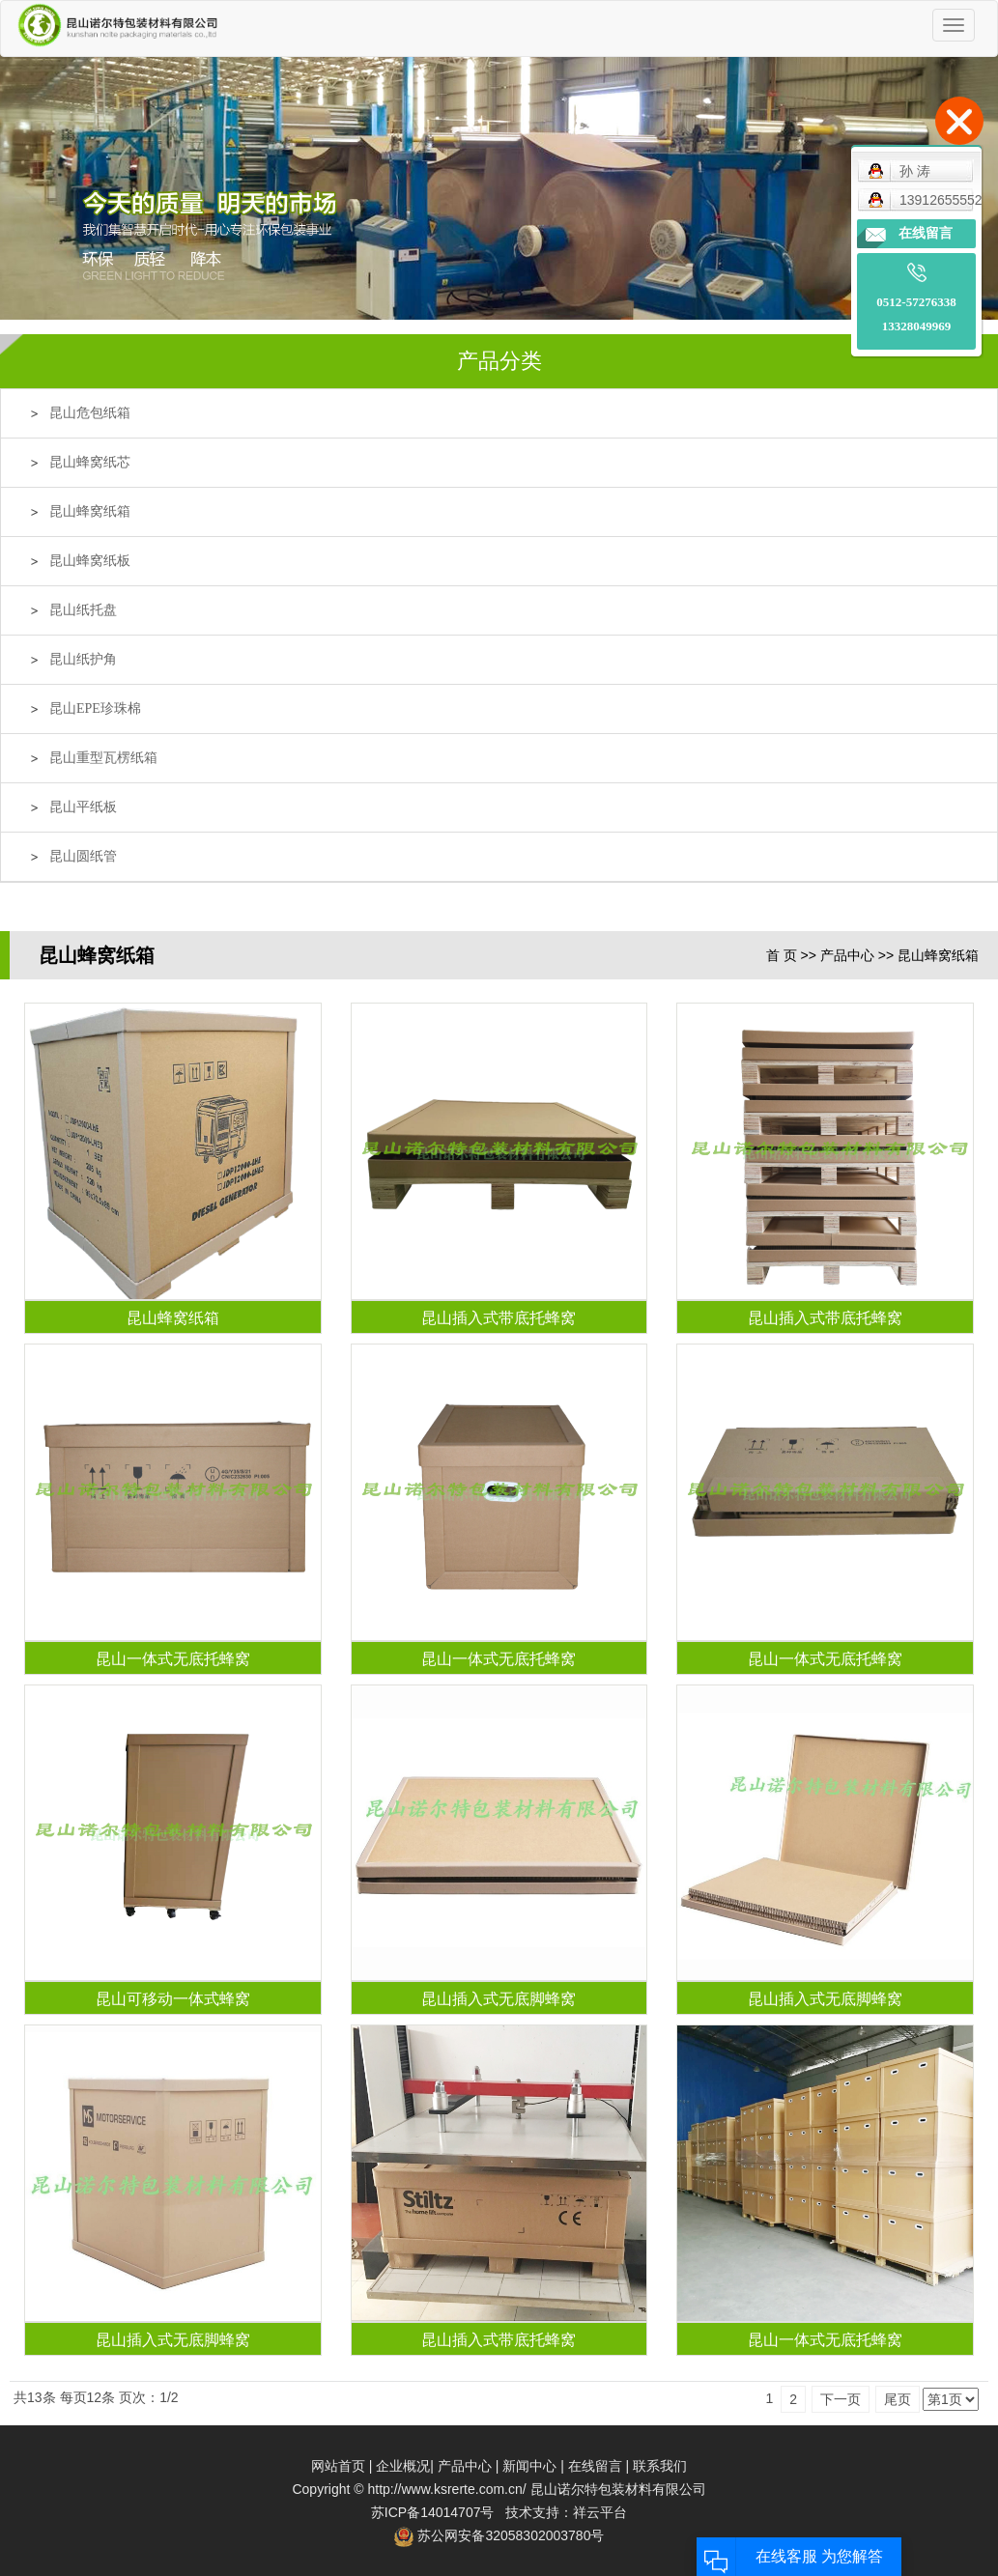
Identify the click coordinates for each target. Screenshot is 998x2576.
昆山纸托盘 (83, 610)
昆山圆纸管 (83, 856)
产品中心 (847, 955)
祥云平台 (600, 2512)
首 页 (781, 955)
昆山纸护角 (83, 659)
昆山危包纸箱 (89, 413)
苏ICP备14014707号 (433, 2512)
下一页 (840, 2399)
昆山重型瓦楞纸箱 (103, 757)
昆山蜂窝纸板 (89, 560)
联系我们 (660, 2466)
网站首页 (338, 2466)
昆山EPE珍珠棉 (95, 708)
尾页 (897, 2399)
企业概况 (403, 2466)
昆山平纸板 (83, 807)
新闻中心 (529, 2466)
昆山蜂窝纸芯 (89, 462)
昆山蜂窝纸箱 (89, 511)
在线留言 (595, 2466)
